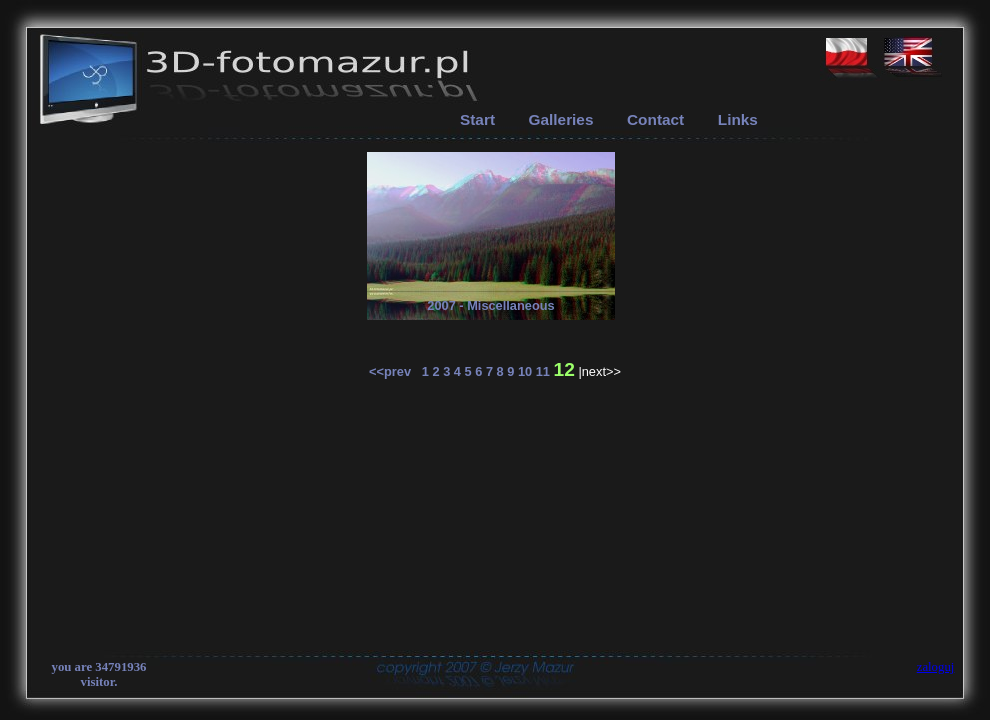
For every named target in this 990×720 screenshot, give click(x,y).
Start (477, 119)
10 (525, 371)
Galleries (561, 119)
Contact (655, 119)
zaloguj (936, 667)
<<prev (395, 371)
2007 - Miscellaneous (490, 305)
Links (738, 119)
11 (543, 371)
